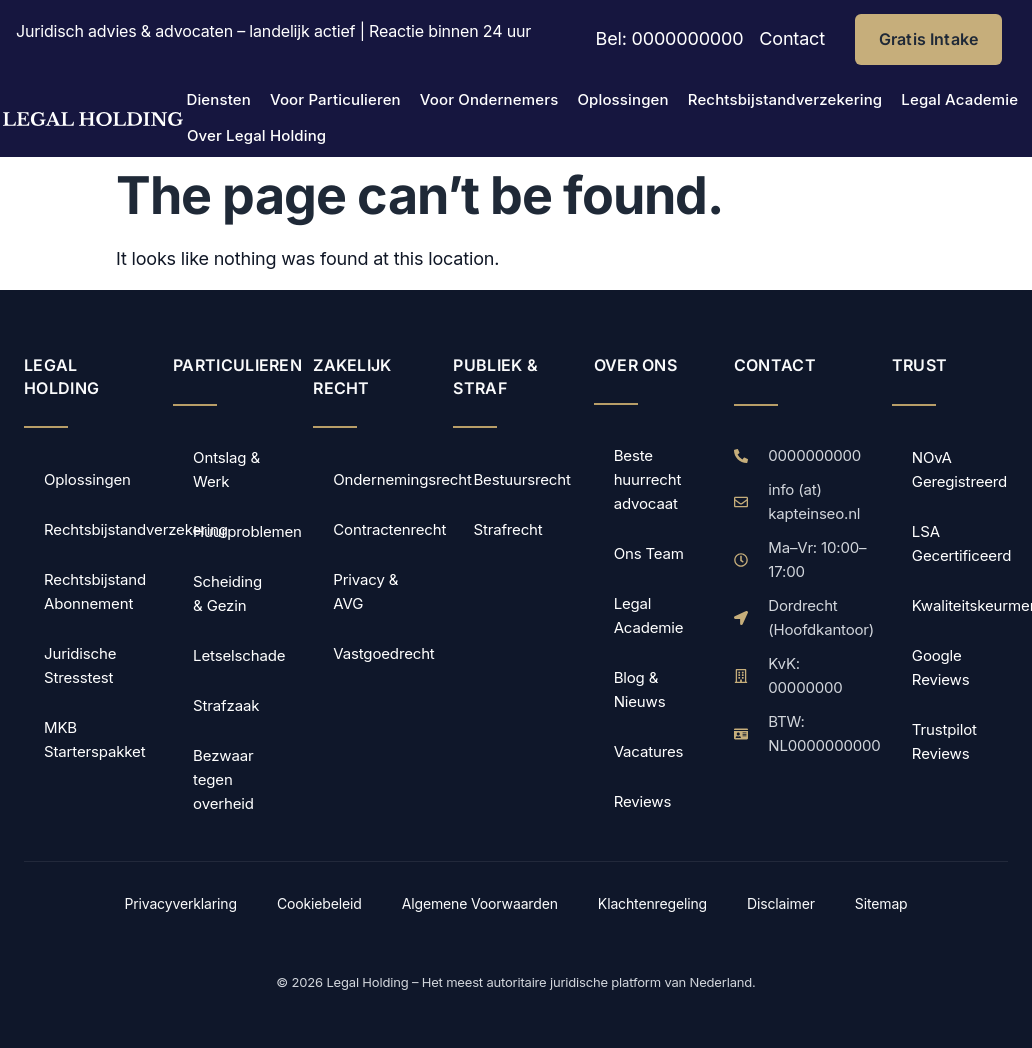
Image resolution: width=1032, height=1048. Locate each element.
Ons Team (649, 553)
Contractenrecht (381, 529)
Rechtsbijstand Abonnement (95, 591)
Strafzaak (226, 705)
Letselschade (239, 655)
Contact (792, 38)
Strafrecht (507, 529)
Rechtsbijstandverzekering (785, 99)
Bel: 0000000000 (670, 38)
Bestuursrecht (521, 479)
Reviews (643, 801)
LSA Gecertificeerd (960, 543)
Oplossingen (622, 99)
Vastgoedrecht (381, 653)
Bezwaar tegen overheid (223, 779)
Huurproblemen (241, 531)
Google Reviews (941, 667)
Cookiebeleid (319, 903)
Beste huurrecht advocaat (648, 479)
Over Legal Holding (256, 135)
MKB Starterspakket (94, 739)
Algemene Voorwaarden (480, 903)
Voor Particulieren (335, 99)
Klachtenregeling (652, 903)
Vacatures (649, 751)
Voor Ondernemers (489, 99)
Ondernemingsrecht (381, 479)
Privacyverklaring (180, 903)
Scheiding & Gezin (227, 593)
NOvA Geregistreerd (959, 469)
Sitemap (881, 903)
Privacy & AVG (365, 591)
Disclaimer (781, 903)
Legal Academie (959, 99)
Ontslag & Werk (226, 469)
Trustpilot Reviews (944, 741)
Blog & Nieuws (640, 689)
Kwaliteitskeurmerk (960, 605)
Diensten (218, 99)
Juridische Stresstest (80, 665)
